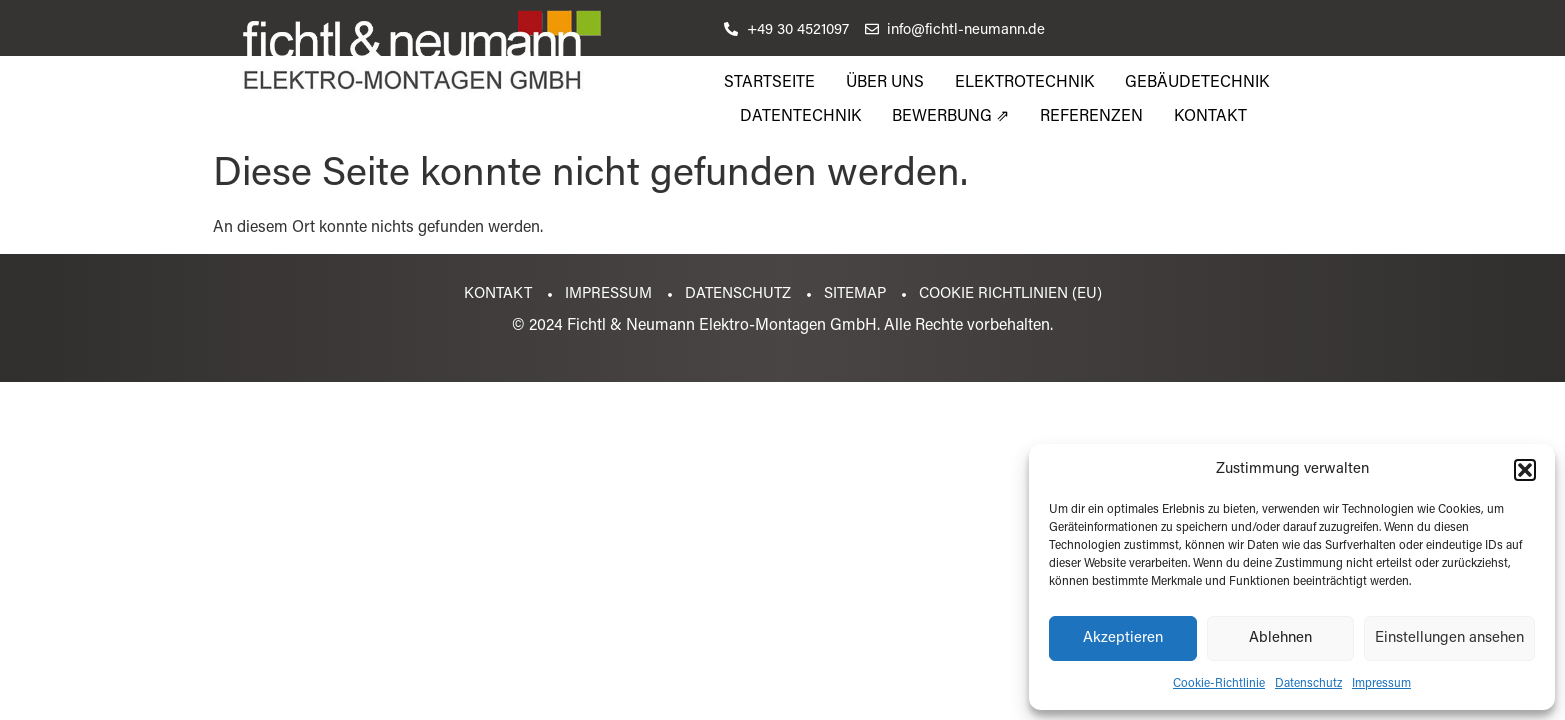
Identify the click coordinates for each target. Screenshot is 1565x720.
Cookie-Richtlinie (1219, 684)
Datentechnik (800, 117)
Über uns (885, 83)
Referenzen (1091, 117)
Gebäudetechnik (1197, 83)
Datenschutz (1308, 684)
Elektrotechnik (1024, 83)
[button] (1525, 470)
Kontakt (1210, 117)
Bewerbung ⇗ (950, 117)
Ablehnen (1280, 638)
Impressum (1381, 684)
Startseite (769, 83)
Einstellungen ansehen (1449, 638)
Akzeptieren (1123, 638)
